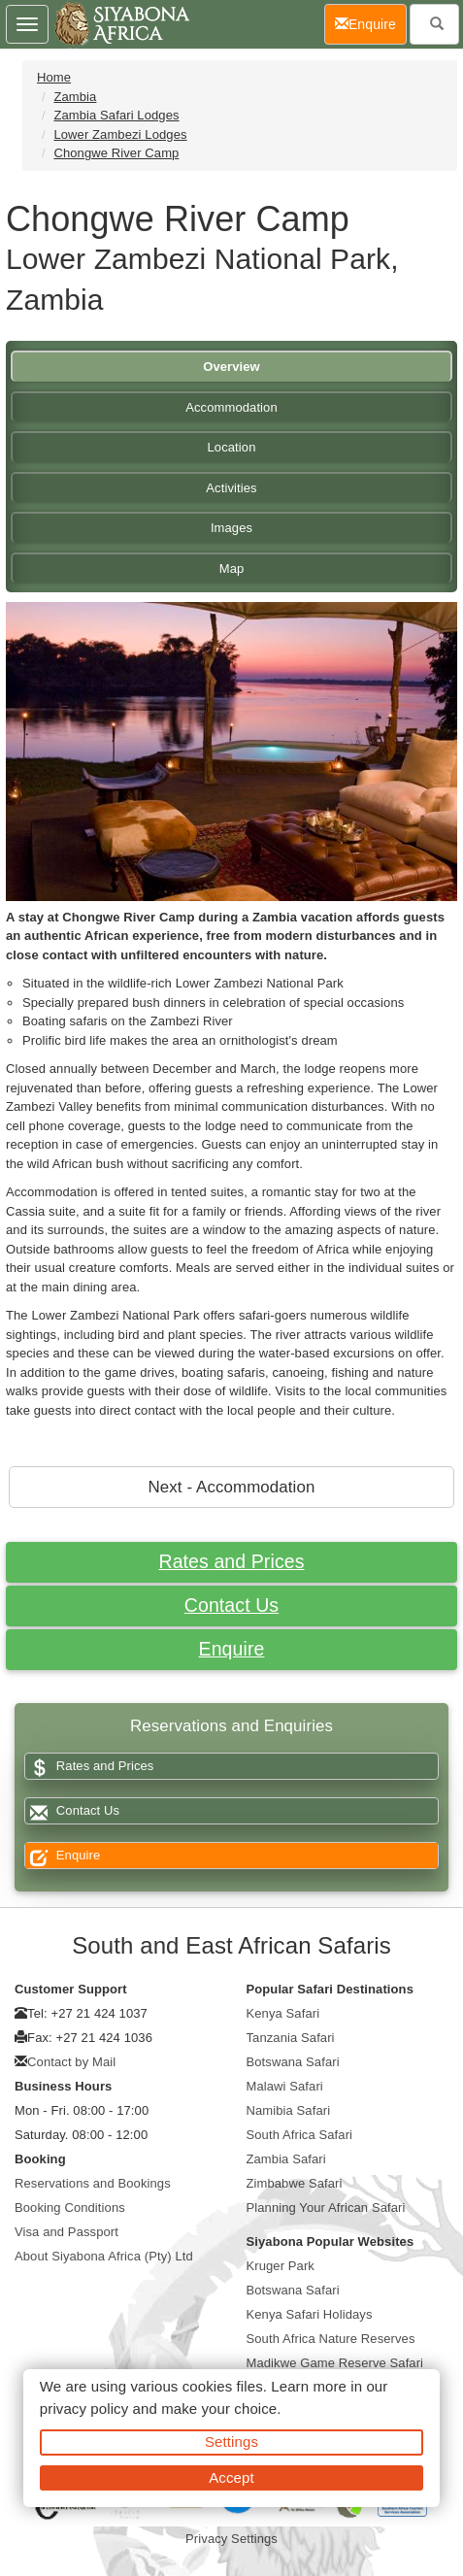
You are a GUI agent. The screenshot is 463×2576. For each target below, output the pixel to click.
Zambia (74, 96)
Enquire (232, 1648)
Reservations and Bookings (93, 2183)
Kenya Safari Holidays (310, 2314)
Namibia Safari (289, 2110)
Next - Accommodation (232, 1487)
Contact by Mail (71, 2062)
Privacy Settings (231, 2538)
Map (232, 568)
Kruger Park (280, 2265)
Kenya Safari (283, 2013)
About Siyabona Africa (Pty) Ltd (104, 2256)
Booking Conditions (70, 2207)
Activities (231, 488)
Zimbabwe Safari (295, 2183)
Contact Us (231, 1605)
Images (231, 527)
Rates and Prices (231, 1561)
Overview (231, 366)
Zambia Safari (286, 2159)
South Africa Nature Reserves (331, 2338)
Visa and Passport (66, 2232)
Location (232, 447)
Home (54, 77)
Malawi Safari (285, 2086)
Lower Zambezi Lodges (119, 134)
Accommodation (231, 407)
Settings (231, 2441)
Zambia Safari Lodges (116, 115)
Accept (231, 2477)
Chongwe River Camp (116, 153)
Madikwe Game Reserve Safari (335, 2363)
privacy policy (84, 2408)
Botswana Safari (293, 2062)
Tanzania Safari (291, 2037)
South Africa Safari (300, 2134)
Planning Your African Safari (326, 2207)
